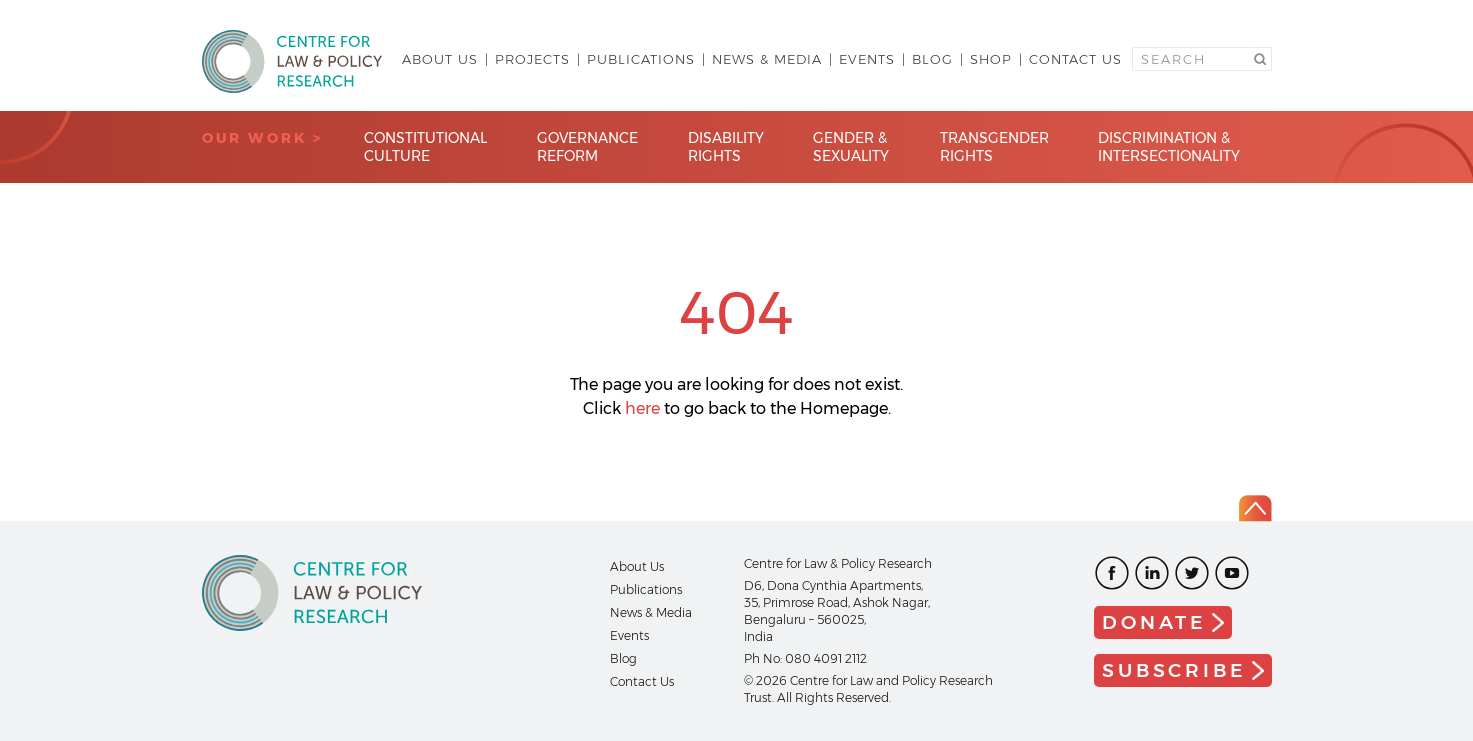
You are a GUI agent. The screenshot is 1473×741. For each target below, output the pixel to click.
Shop (991, 59)
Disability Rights (726, 147)
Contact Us (1075, 59)
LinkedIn (1152, 573)
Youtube (1232, 573)
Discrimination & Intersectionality (1169, 147)
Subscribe (1174, 670)
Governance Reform (587, 147)
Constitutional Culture (425, 147)
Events (867, 59)
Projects (532, 59)
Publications (641, 59)
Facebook (1112, 573)
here (642, 408)
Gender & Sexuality (851, 147)
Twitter (1192, 573)
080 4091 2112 (826, 658)
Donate (1154, 622)
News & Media (767, 59)
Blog (932, 59)
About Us (440, 59)
